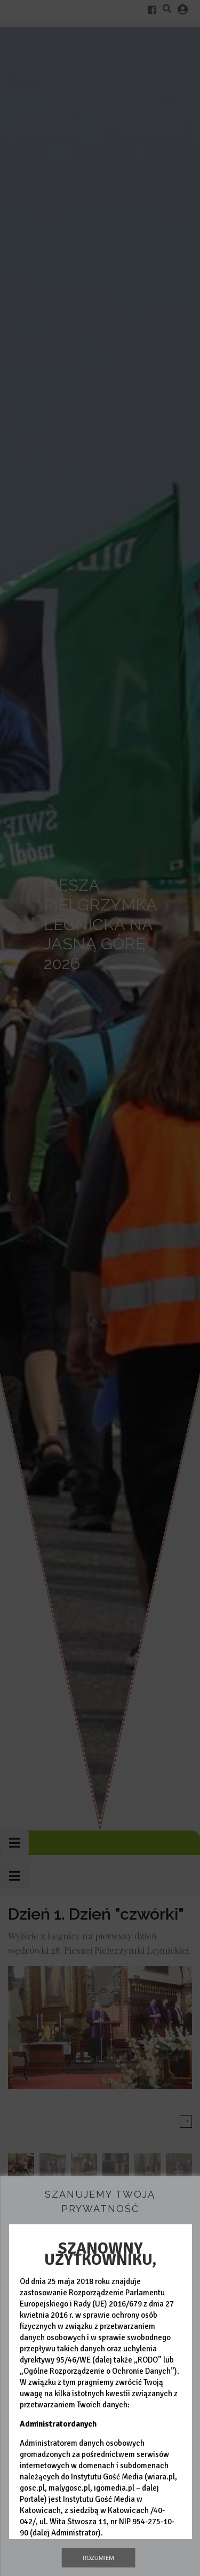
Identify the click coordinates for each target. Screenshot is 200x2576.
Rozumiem (98, 2558)
